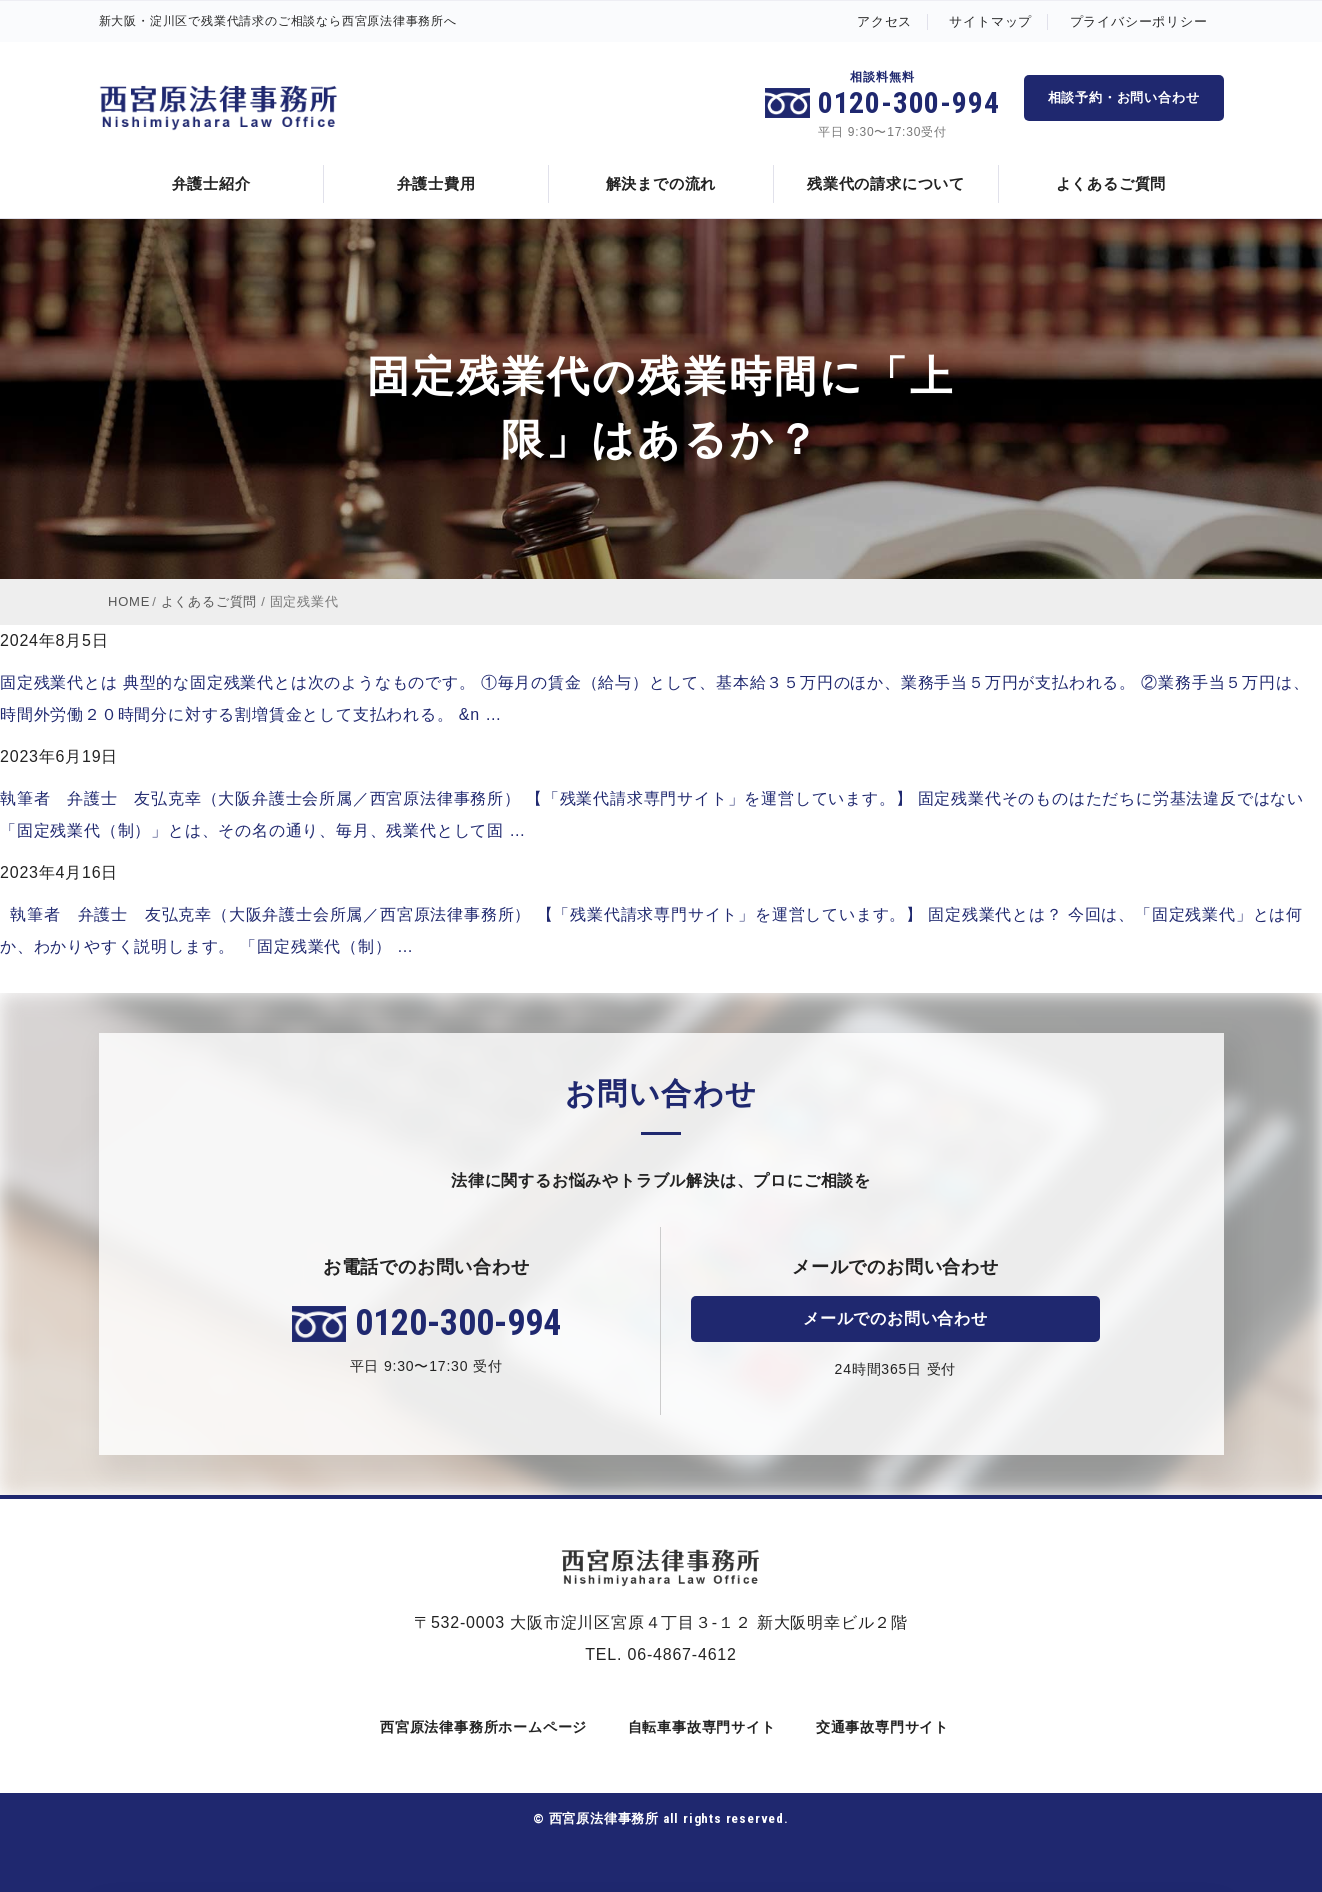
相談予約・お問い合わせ (1124, 97)
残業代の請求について (886, 183)
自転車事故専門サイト (698, 1727)
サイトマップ (990, 21)
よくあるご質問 (1111, 183)
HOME (129, 601)
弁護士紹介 (211, 183)
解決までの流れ (661, 183)
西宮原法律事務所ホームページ (480, 1727)
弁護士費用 (436, 183)
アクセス (884, 21)
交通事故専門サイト (879, 1727)
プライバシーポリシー (1139, 21)
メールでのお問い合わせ (895, 1318)
